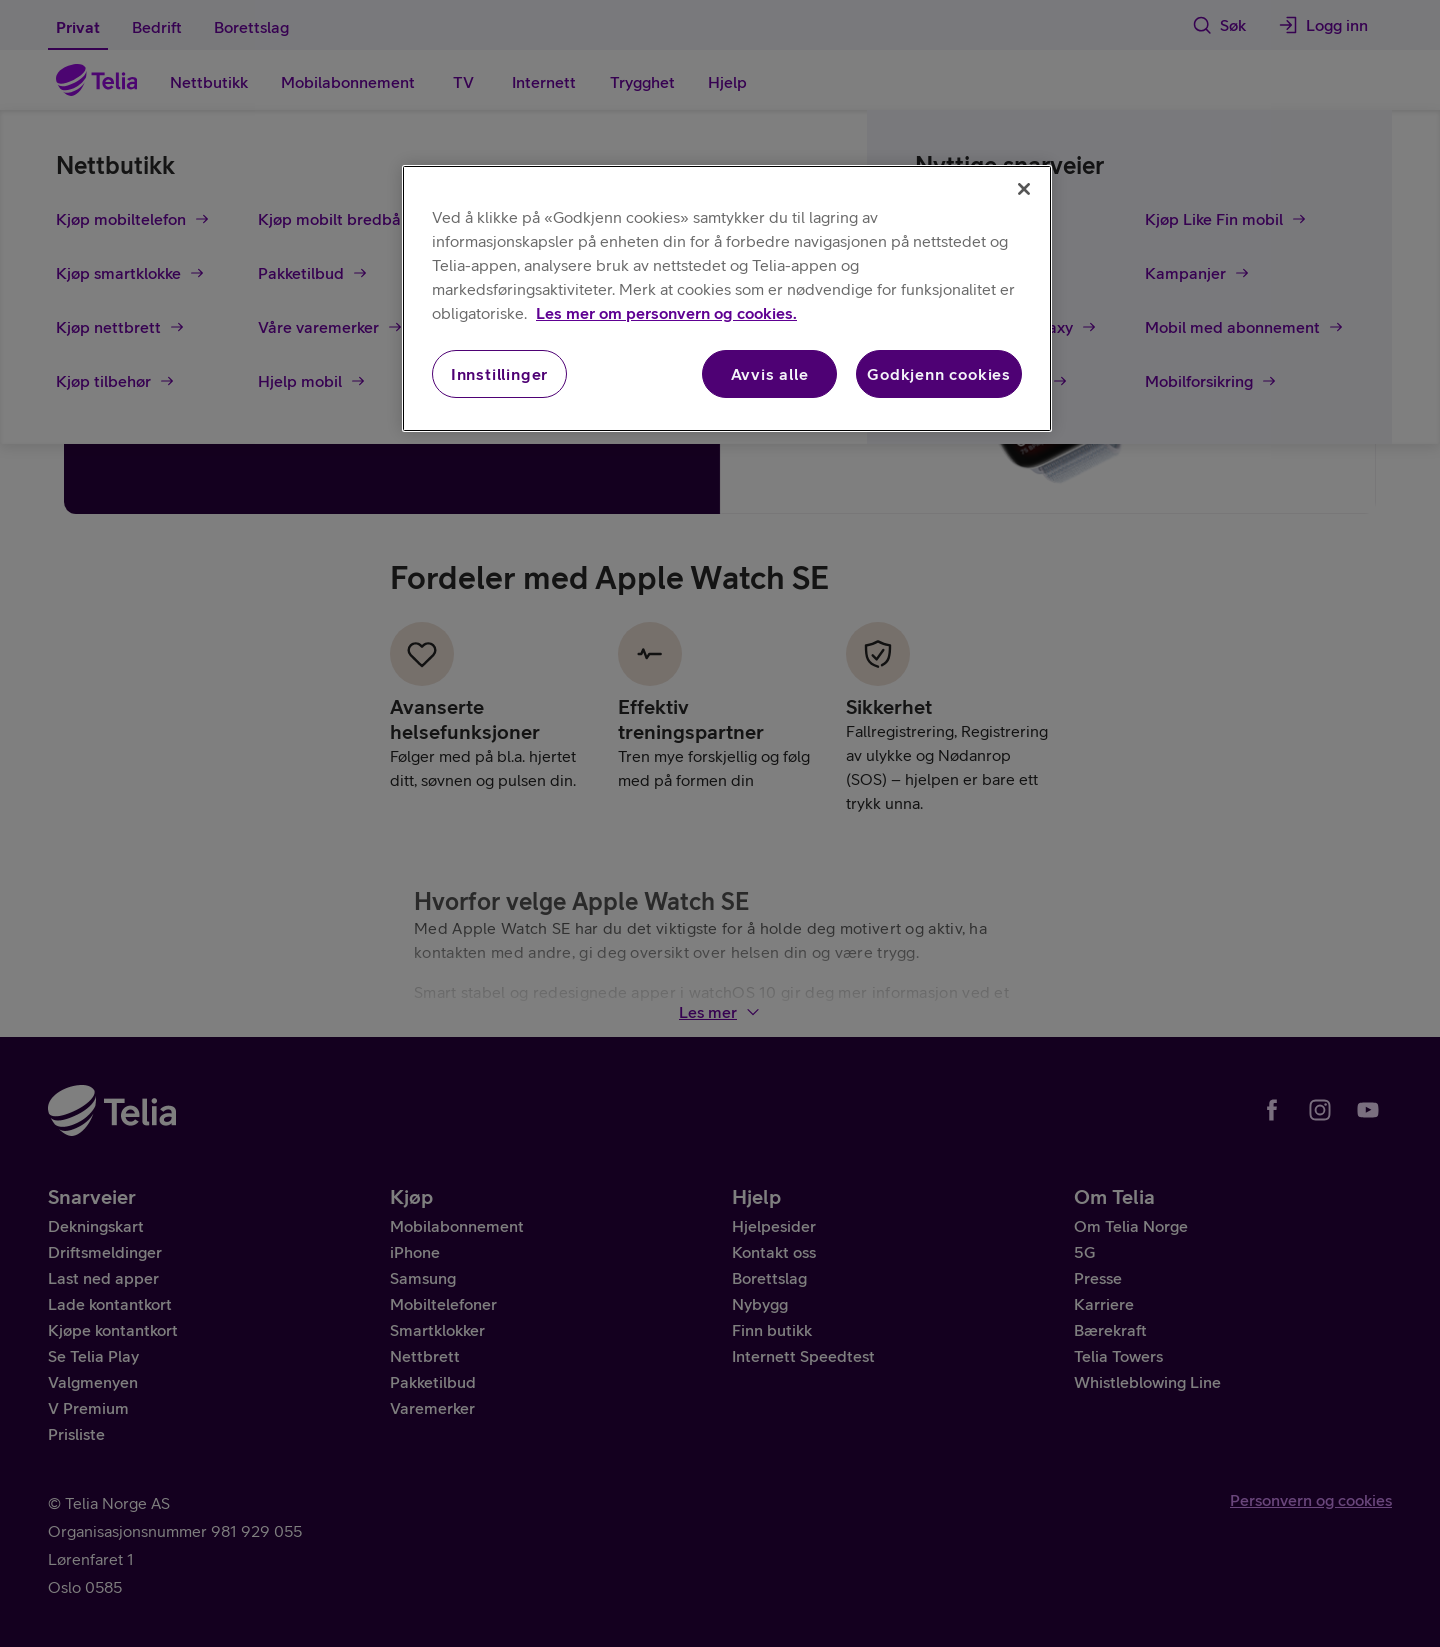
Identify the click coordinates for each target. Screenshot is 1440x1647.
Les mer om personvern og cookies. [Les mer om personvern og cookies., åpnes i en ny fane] (666, 313)
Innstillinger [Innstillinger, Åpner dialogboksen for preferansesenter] (499, 374)
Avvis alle (770, 374)
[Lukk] (1024, 189)
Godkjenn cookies (939, 374)
